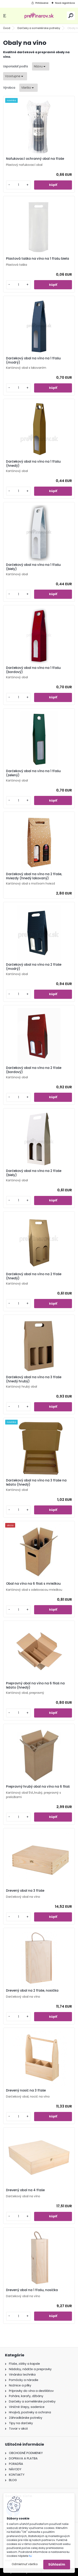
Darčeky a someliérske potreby (38, 28)
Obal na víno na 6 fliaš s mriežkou (33, 1584)
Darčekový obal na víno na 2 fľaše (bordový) (33, 1070)
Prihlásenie (41, 3)
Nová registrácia (65, 3)
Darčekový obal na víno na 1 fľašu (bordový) (33, 670)
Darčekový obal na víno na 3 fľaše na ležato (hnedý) (36, 1482)
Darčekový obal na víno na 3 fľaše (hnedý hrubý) (33, 1379)
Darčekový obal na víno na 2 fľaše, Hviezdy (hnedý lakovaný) (34, 876)
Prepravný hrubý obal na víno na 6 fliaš (38, 1786)
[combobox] (40, 66)
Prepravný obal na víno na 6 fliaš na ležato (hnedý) (35, 1685)
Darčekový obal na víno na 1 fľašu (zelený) (33, 773)
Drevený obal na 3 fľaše (25, 1891)
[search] (71, 15)
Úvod (6, 28)
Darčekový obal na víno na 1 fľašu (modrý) (33, 360)
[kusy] (18, 185)
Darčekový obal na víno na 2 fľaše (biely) (33, 1173)
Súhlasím (56, 2564)
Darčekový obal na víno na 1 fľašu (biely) (33, 567)
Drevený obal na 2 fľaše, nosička (32, 1990)
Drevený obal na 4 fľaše (25, 2190)
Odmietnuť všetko (25, 2564)
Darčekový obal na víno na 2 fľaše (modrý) (33, 967)
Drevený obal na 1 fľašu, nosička (32, 2290)
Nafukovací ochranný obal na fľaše (35, 159)
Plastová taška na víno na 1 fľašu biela (37, 259)
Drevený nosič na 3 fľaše (26, 2090)
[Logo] (39, 15)
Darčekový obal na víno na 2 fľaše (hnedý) (33, 1276)
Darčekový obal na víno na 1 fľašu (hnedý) (33, 463)
